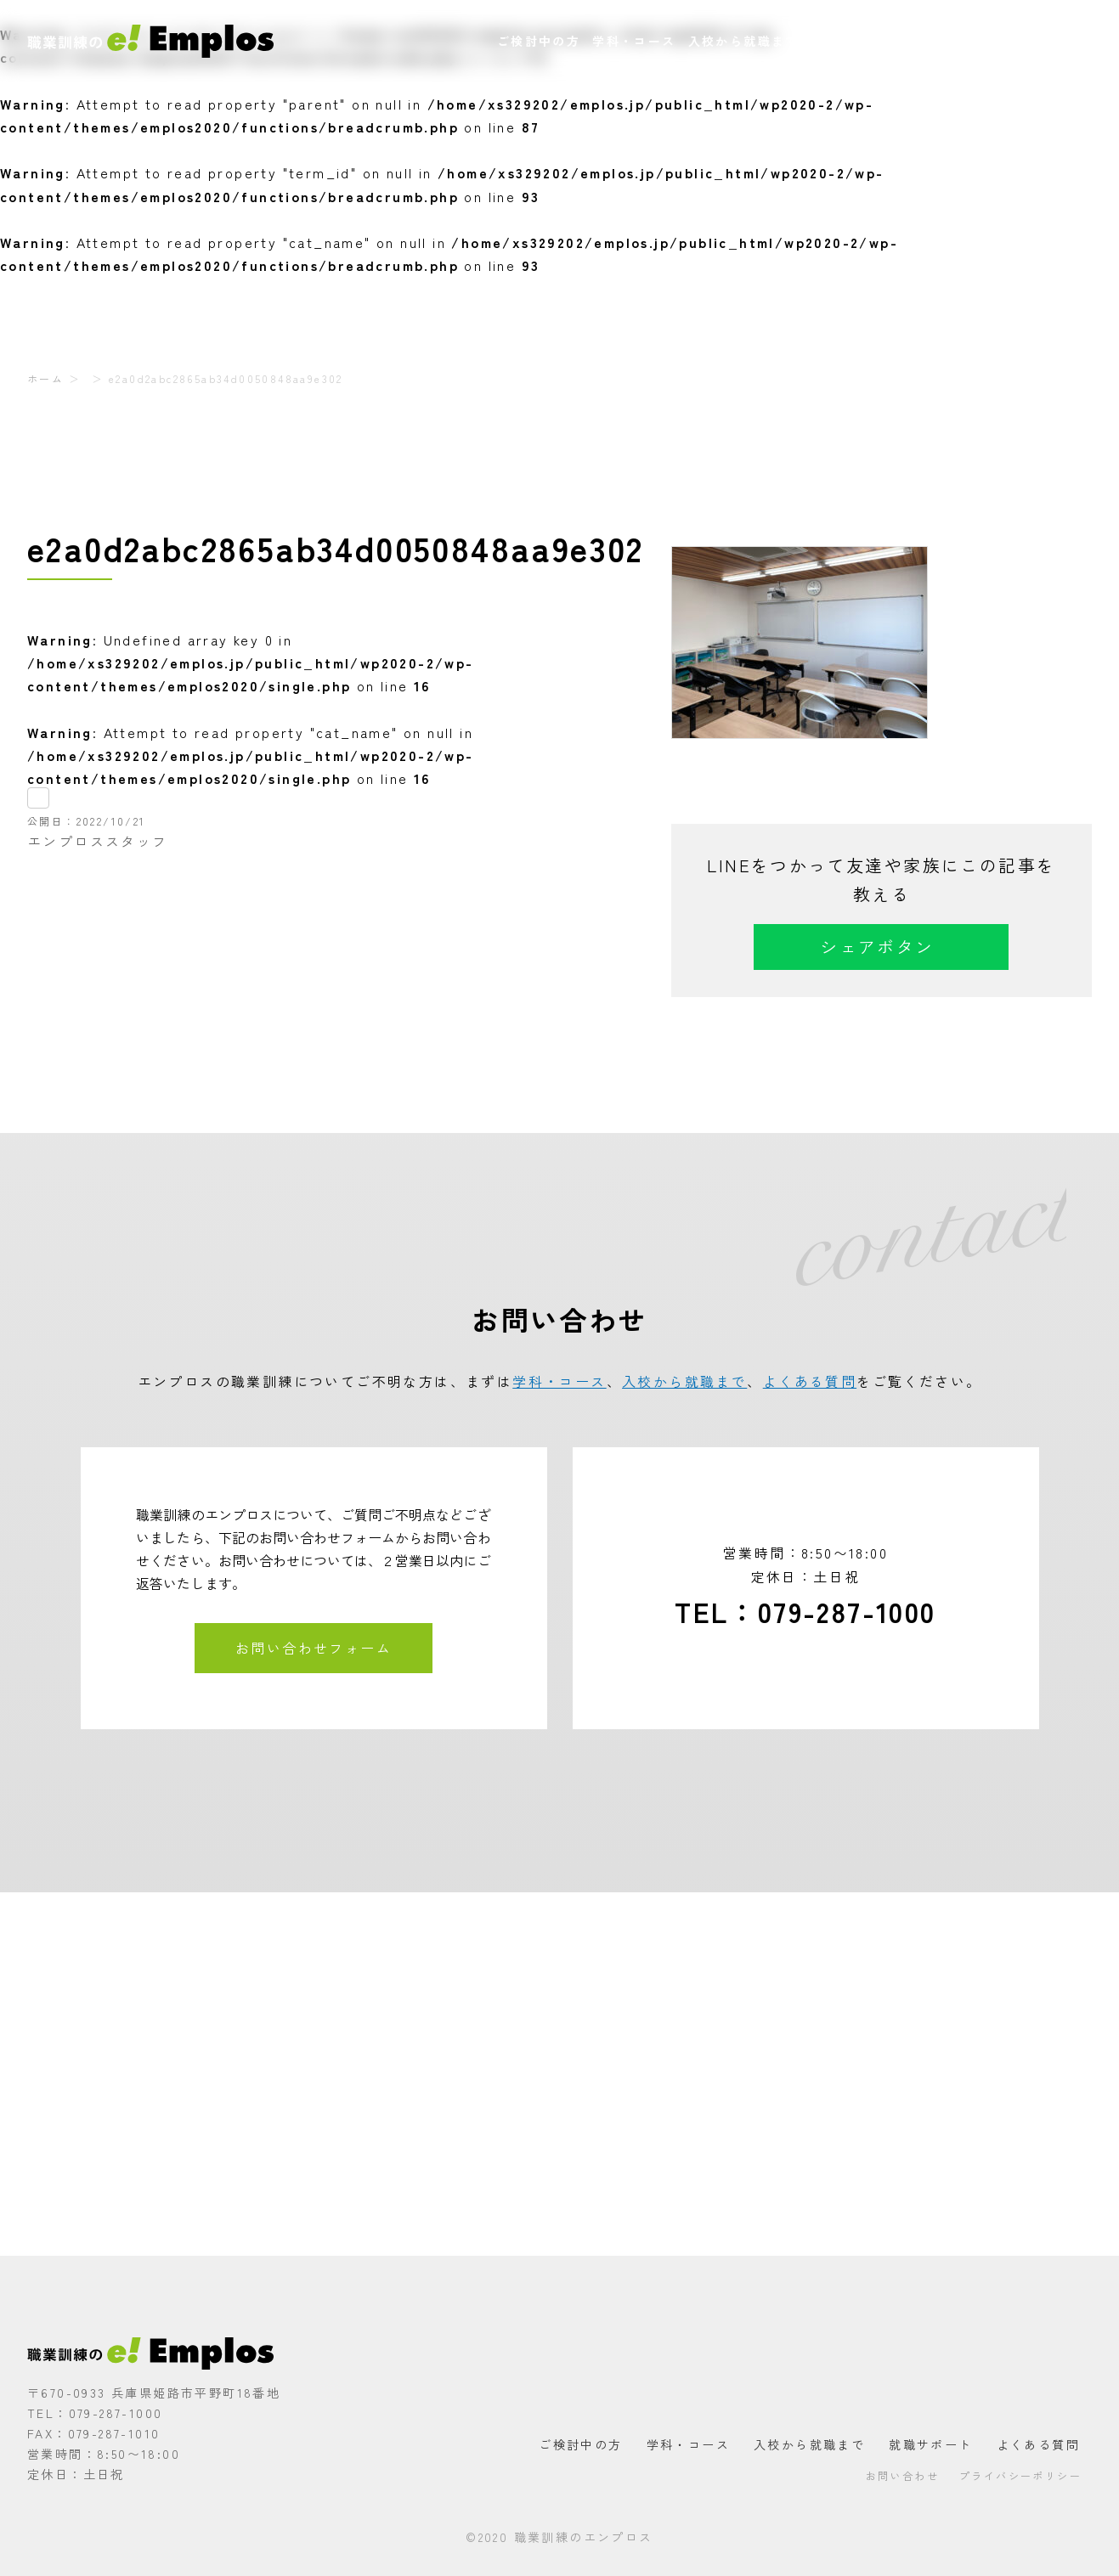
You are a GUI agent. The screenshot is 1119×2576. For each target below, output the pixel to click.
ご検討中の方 (538, 40)
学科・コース (633, 40)
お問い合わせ (1044, 40)
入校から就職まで (744, 40)
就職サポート (853, 40)
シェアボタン (877, 946)
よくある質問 (948, 40)
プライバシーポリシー (1020, 2475)
